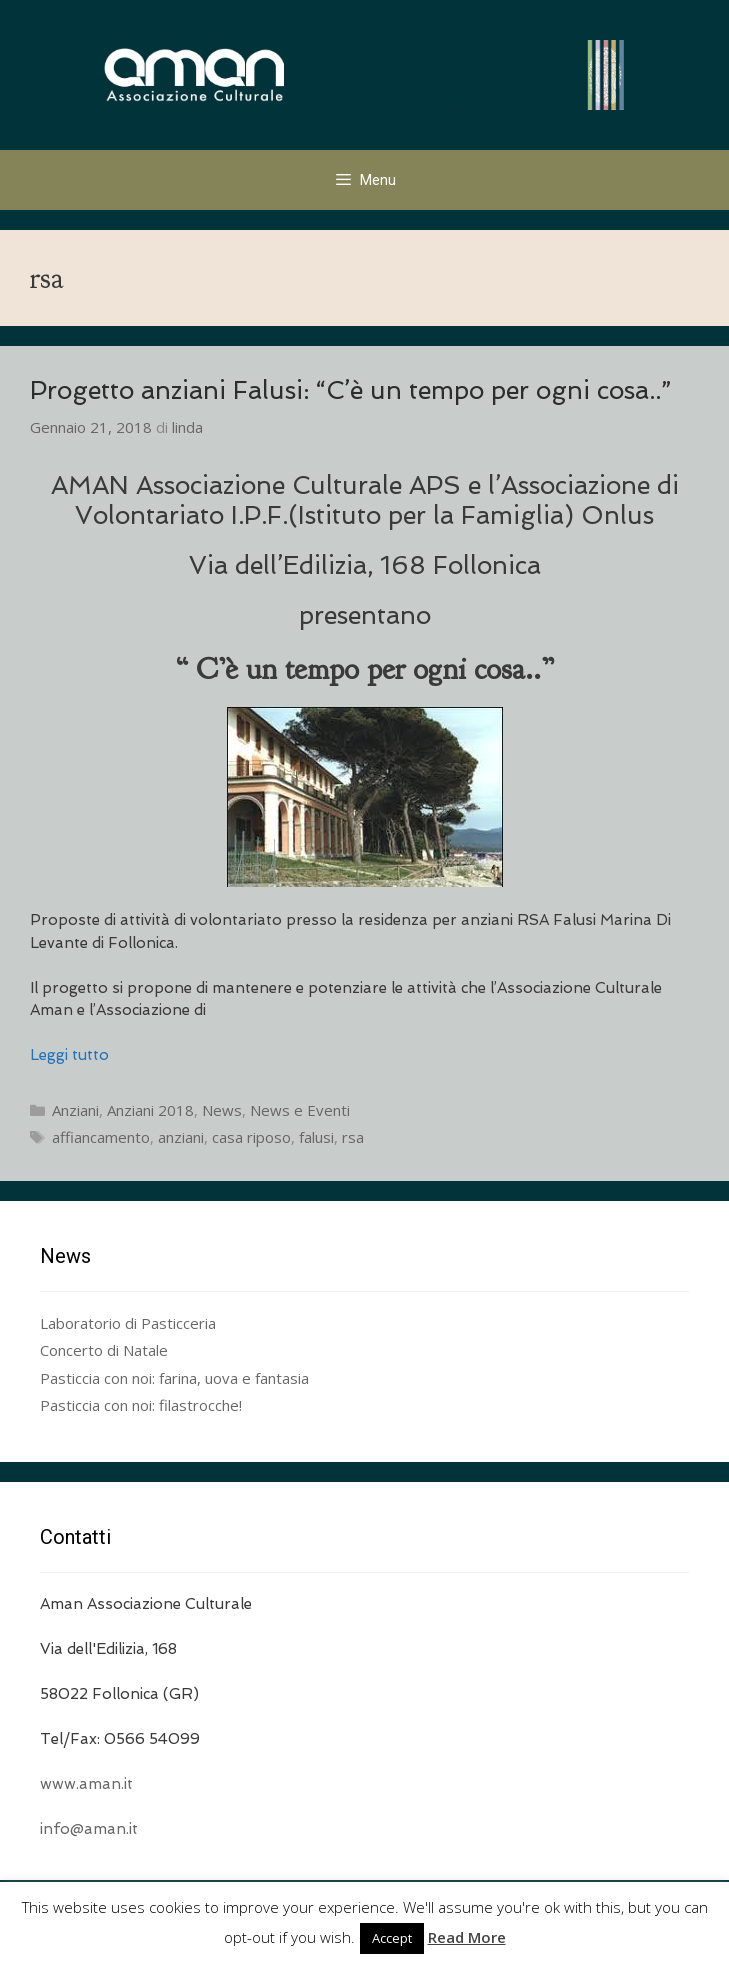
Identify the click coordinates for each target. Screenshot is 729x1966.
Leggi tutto (69, 1055)
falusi (316, 1137)
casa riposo (251, 1137)
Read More (467, 1937)
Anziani (75, 1110)
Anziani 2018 (150, 1110)
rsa (353, 1137)
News (222, 1110)
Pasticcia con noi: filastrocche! (141, 1405)
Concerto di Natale (104, 1350)
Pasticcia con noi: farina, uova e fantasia (174, 1378)
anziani (181, 1137)
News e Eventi (300, 1110)
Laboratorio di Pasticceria (128, 1323)
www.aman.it (86, 1784)
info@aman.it (89, 1829)
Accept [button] (392, 1938)
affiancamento (101, 1137)
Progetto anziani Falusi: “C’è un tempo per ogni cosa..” (350, 390)
